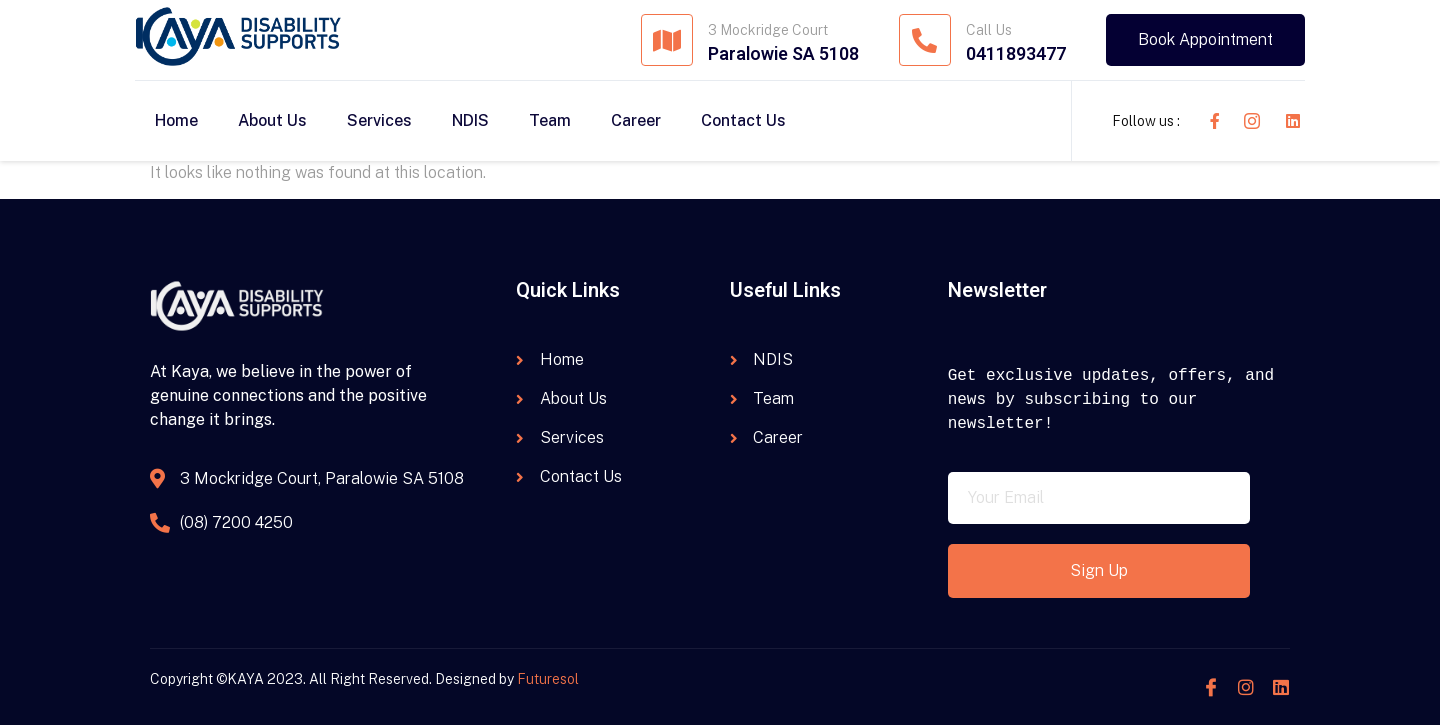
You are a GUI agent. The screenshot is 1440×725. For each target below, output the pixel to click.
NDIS (470, 120)
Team (550, 120)
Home (176, 120)
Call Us (989, 30)
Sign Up (1099, 570)
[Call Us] (925, 40)
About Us (272, 120)
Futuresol (548, 679)
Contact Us (743, 120)
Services (379, 120)
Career (636, 120)
